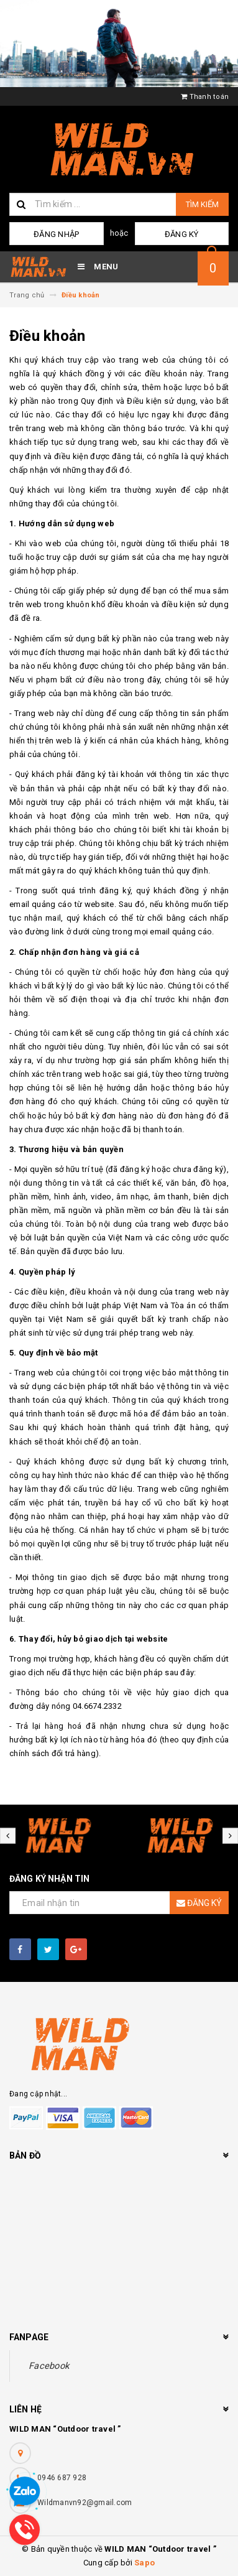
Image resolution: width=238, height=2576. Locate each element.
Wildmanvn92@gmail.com (84, 2502)
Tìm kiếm (202, 204)
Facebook (49, 2365)
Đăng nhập (56, 234)
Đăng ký (182, 234)
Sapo (144, 2562)
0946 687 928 (61, 2477)
